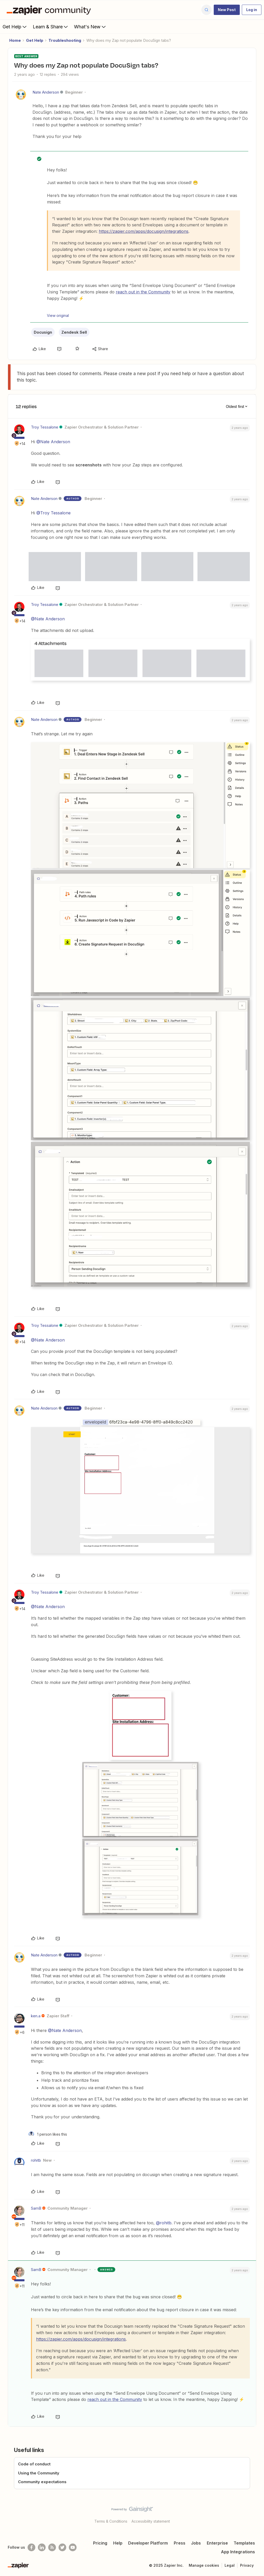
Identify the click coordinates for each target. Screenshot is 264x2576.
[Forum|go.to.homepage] (50, 10)
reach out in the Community (143, 291)
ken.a (35, 2015)
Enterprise (217, 2543)
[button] (227, 10)
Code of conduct (34, 2464)
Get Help (15, 26)
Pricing (100, 2543)
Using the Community (38, 2473)
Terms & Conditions (110, 2521)
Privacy (247, 2565)
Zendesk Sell (74, 332)
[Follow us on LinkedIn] (42, 2547)
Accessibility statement (150, 2521)
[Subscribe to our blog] (52, 2547)
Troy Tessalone (44, 427)
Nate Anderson (45, 92)
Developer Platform (148, 2543)
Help (117, 2543)
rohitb (36, 2160)
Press (179, 2543)
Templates (244, 2543)
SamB (36, 2208)
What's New (90, 26)
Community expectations (42, 2481)
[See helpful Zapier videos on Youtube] (73, 2547)
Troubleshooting (64, 40)
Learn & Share (51, 26)
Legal (230, 2565)
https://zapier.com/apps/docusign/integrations (143, 231)
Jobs (196, 2543)
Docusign (43, 332)
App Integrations (238, 2551)
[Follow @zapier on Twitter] (62, 2547)
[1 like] (48, 2134)
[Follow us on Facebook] (31, 2547)
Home (15, 40)
